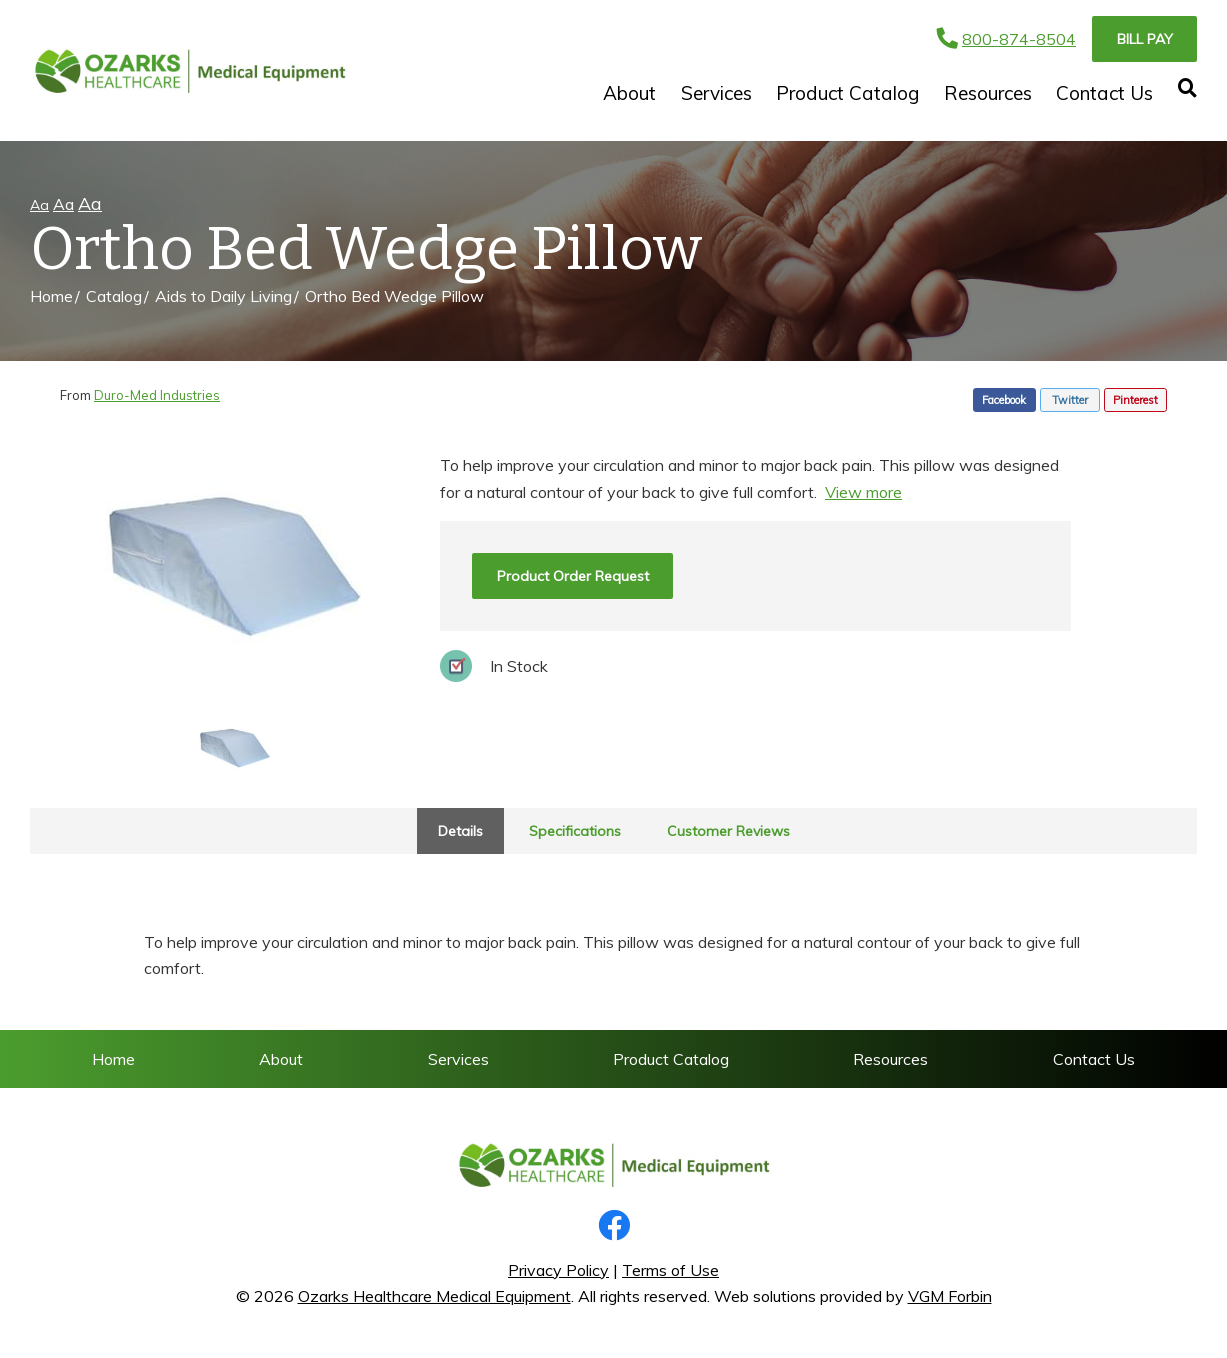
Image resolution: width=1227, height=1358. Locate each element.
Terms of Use (670, 1270)
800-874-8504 (1006, 39)
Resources (988, 93)
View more (863, 492)
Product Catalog (847, 93)
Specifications (575, 831)
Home (51, 296)
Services (716, 93)
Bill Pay (1145, 39)
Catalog (114, 296)
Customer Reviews (728, 831)
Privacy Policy (558, 1270)
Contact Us (1104, 93)
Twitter (1070, 400)
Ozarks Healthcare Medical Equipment (434, 1296)
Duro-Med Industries (157, 395)
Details (460, 831)
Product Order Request (573, 576)
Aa (39, 205)
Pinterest (1135, 400)
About (629, 93)
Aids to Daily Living (223, 296)
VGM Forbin (950, 1296)
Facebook (1004, 400)
